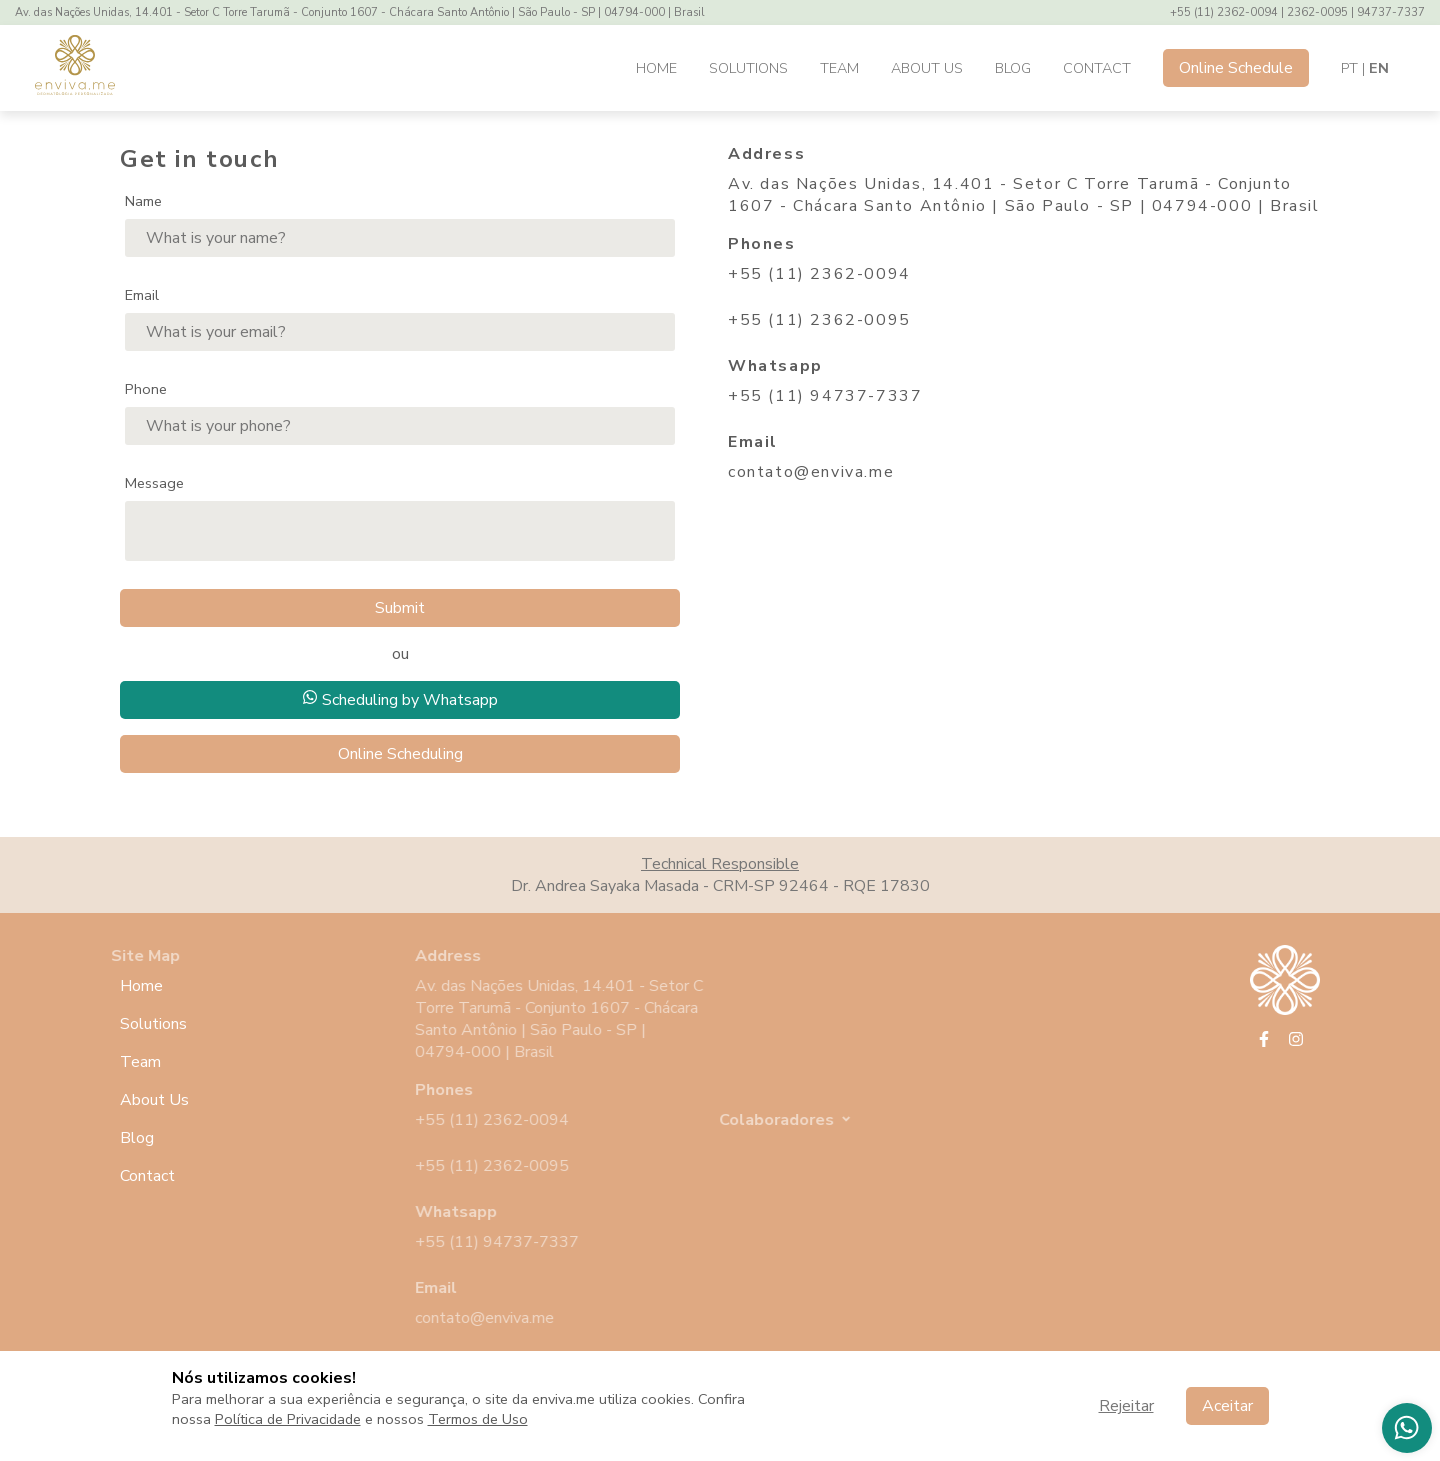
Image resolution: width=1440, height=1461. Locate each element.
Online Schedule (1236, 68)
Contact (1097, 68)
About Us (927, 68)
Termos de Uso (478, 1419)
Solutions (748, 68)
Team (839, 68)
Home (656, 68)
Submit (400, 608)
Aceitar (1227, 1406)
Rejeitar (1126, 1406)
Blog (1013, 68)
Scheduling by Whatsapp (400, 700)
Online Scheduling (400, 754)
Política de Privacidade (288, 1419)
